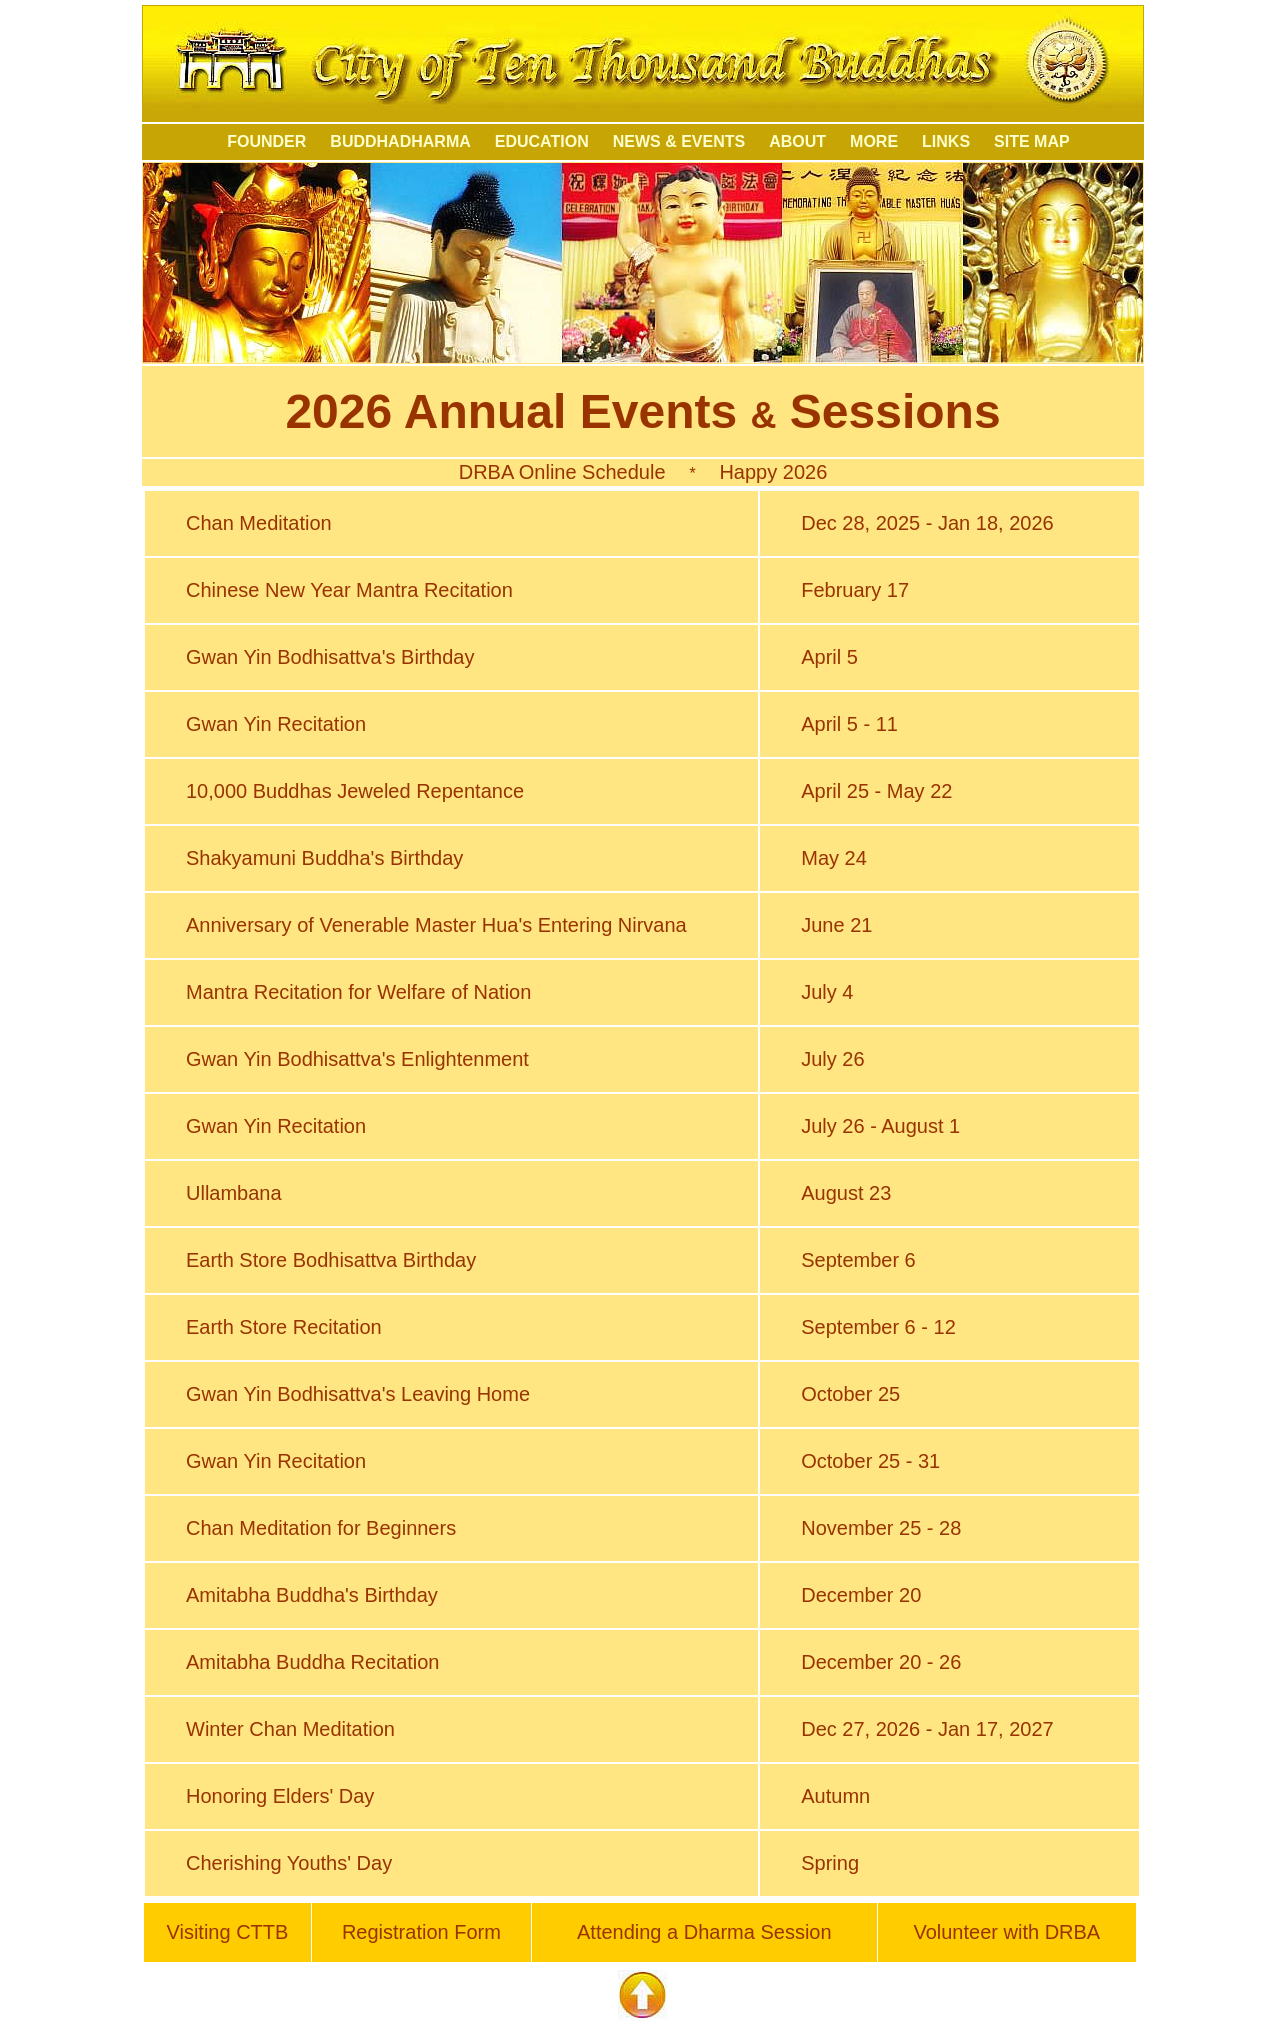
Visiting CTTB (227, 1932)
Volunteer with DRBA (1006, 1932)
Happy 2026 (773, 472)
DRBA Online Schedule (562, 472)
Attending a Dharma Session (704, 1932)
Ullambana (234, 1193)
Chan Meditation (259, 523)
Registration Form (421, 1932)
